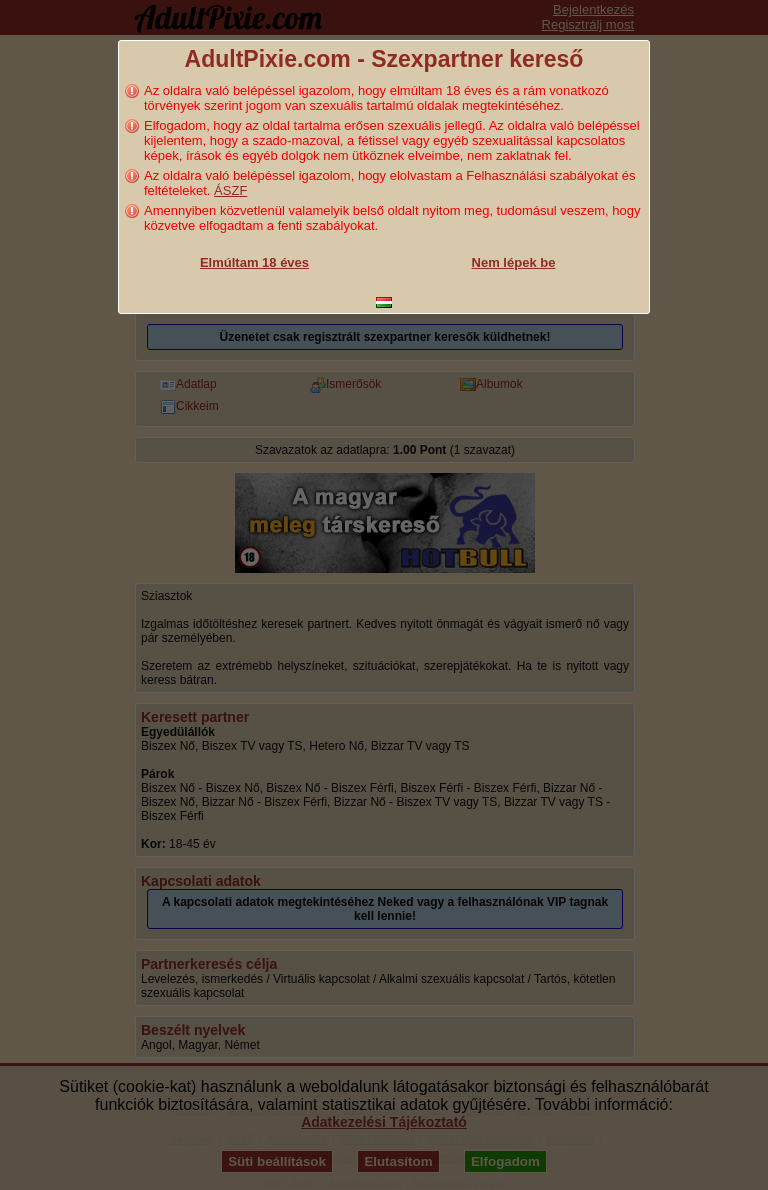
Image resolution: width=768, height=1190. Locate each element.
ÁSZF (230, 190)
